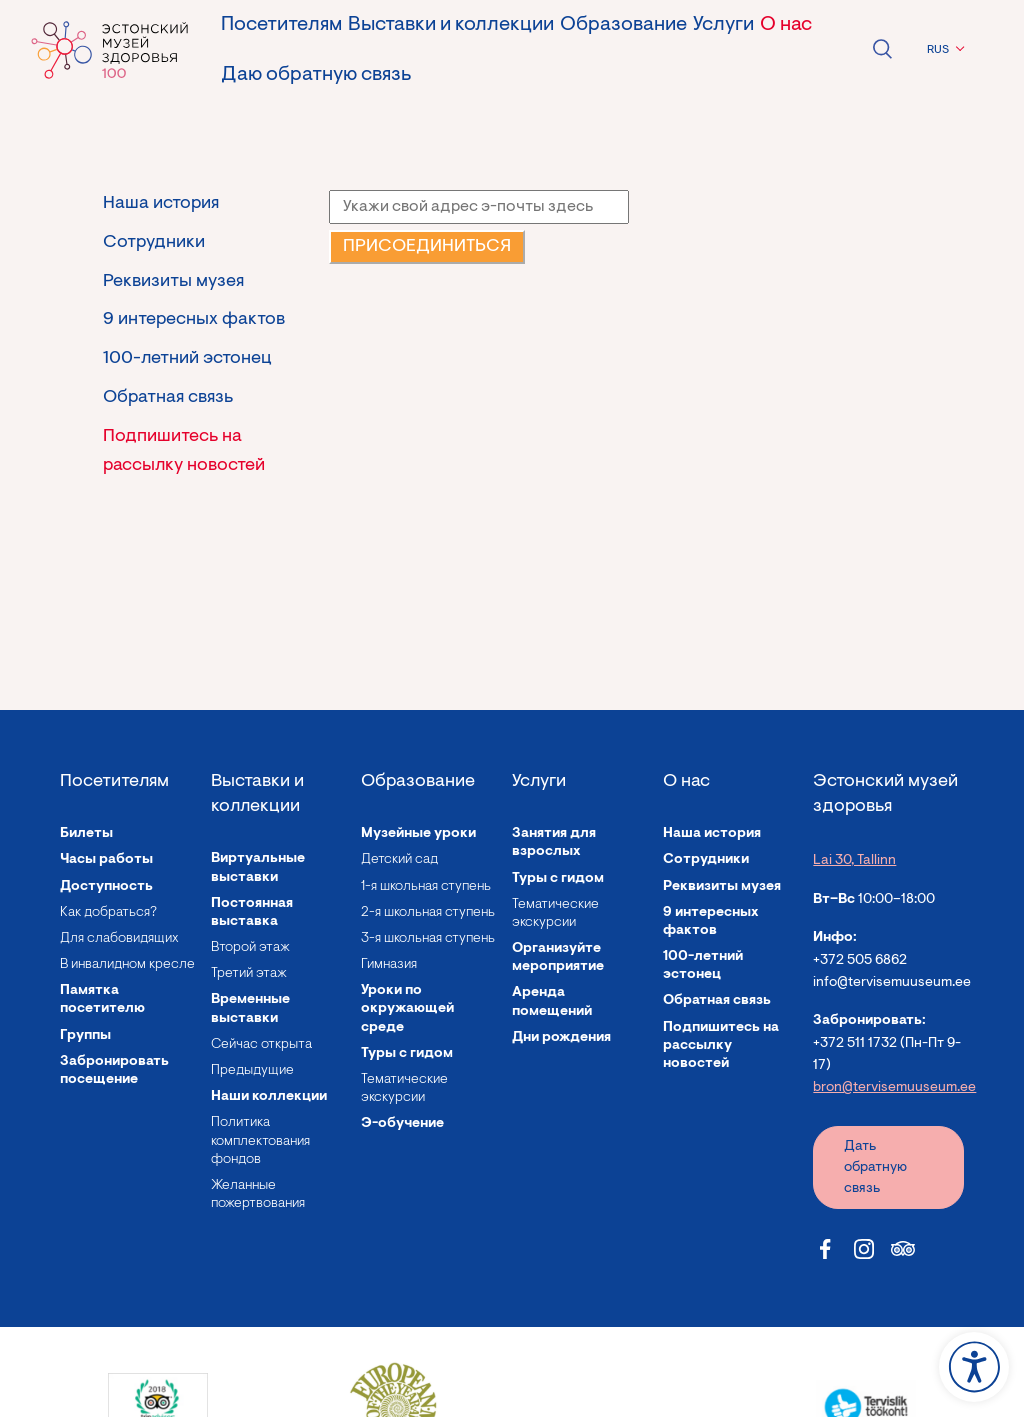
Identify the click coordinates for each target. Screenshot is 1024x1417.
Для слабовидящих (119, 939)
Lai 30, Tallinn (854, 861)
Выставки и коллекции (451, 25)
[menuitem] (943, 50)
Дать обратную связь (875, 1168)
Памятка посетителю (102, 1000)
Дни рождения (561, 1038)
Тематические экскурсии (404, 1089)
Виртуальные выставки (258, 868)
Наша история (161, 204)
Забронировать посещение (114, 1071)
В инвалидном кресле (127, 965)
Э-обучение (402, 1124)
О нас (786, 25)
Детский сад (399, 860)
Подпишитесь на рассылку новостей (184, 451)
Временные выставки (250, 1009)
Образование (623, 25)
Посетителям (281, 25)
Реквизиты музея (173, 282)
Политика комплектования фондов (260, 1141)
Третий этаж (249, 974)
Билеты (86, 834)
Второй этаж (250, 948)
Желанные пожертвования (258, 1195)
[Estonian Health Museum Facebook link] (825, 1249)
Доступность (106, 887)
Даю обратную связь (316, 75)
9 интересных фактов (194, 320)
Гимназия (389, 965)
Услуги (723, 25)
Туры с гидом (407, 1054)
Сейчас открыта (261, 1045)
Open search (882, 49)
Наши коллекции (269, 1097)
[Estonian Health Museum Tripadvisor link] (903, 1249)
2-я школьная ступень (428, 913)
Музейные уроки (418, 834)
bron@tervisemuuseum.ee (894, 1088)
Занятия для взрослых (554, 843)
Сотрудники (154, 243)
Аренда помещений (552, 1002)
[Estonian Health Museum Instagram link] (864, 1249)
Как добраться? (108, 913)
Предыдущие (252, 1071)
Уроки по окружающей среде (407, 1009)
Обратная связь (168, 398)
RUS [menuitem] (938, 50)
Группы (85, 1036)
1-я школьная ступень (426, 887)
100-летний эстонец (187, 359)
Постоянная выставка (252, 913)
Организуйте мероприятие (558, 958)
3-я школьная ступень (428, 939)
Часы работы (106, 860)
